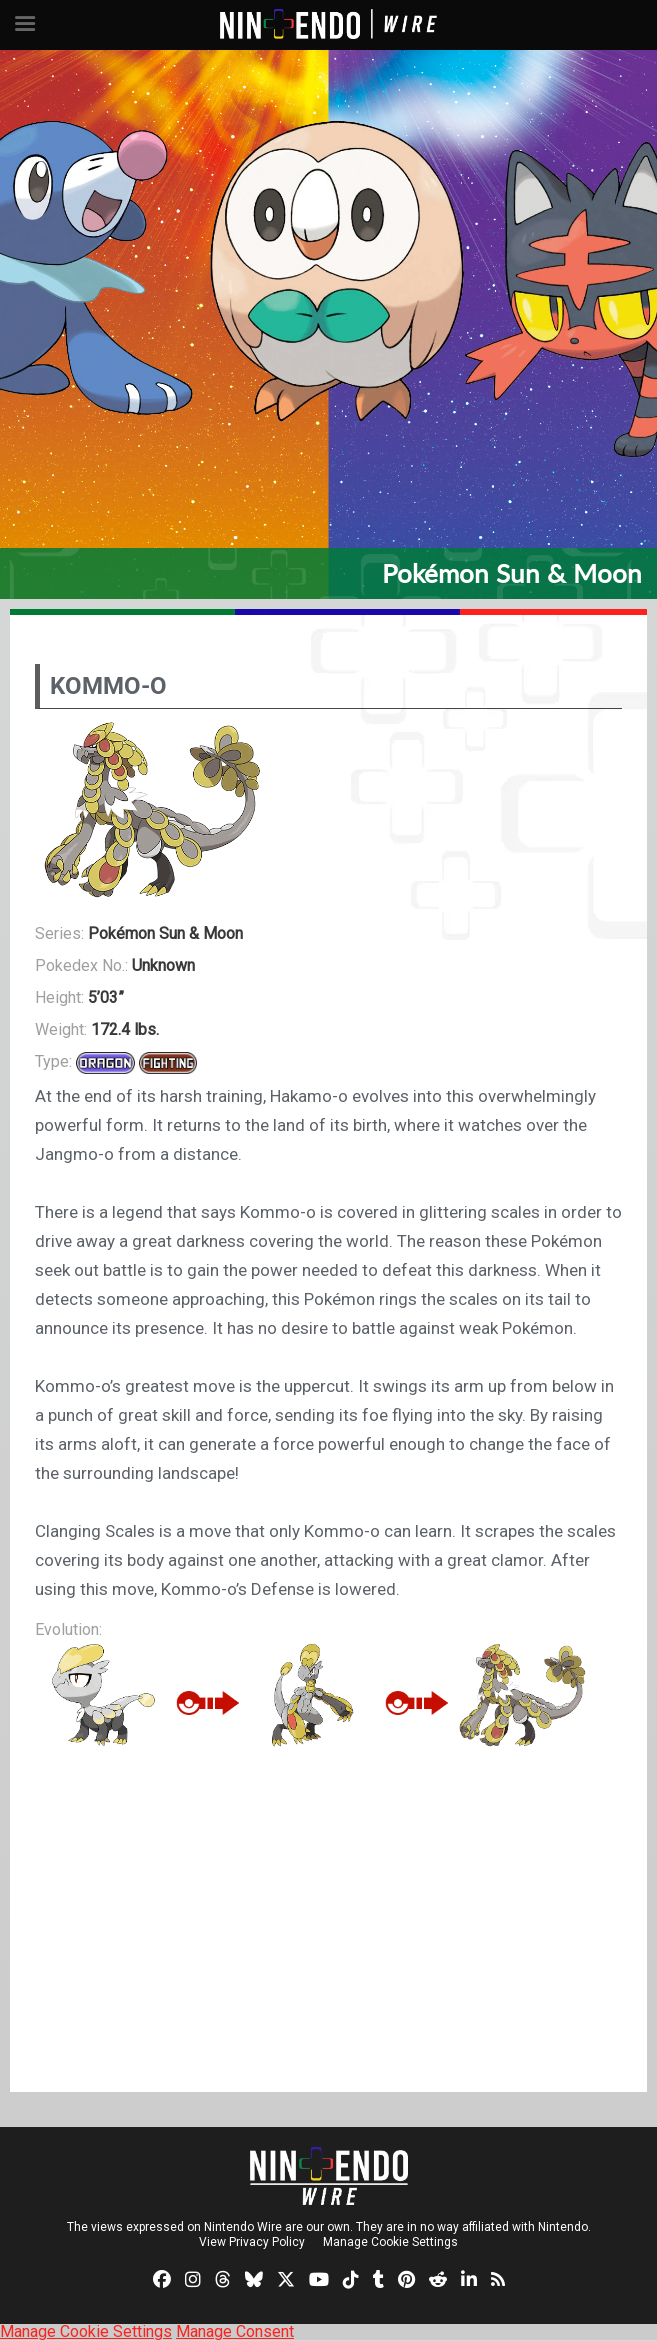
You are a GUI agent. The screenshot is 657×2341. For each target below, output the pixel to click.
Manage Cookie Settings (390, 2242)
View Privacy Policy (252, 2242)
